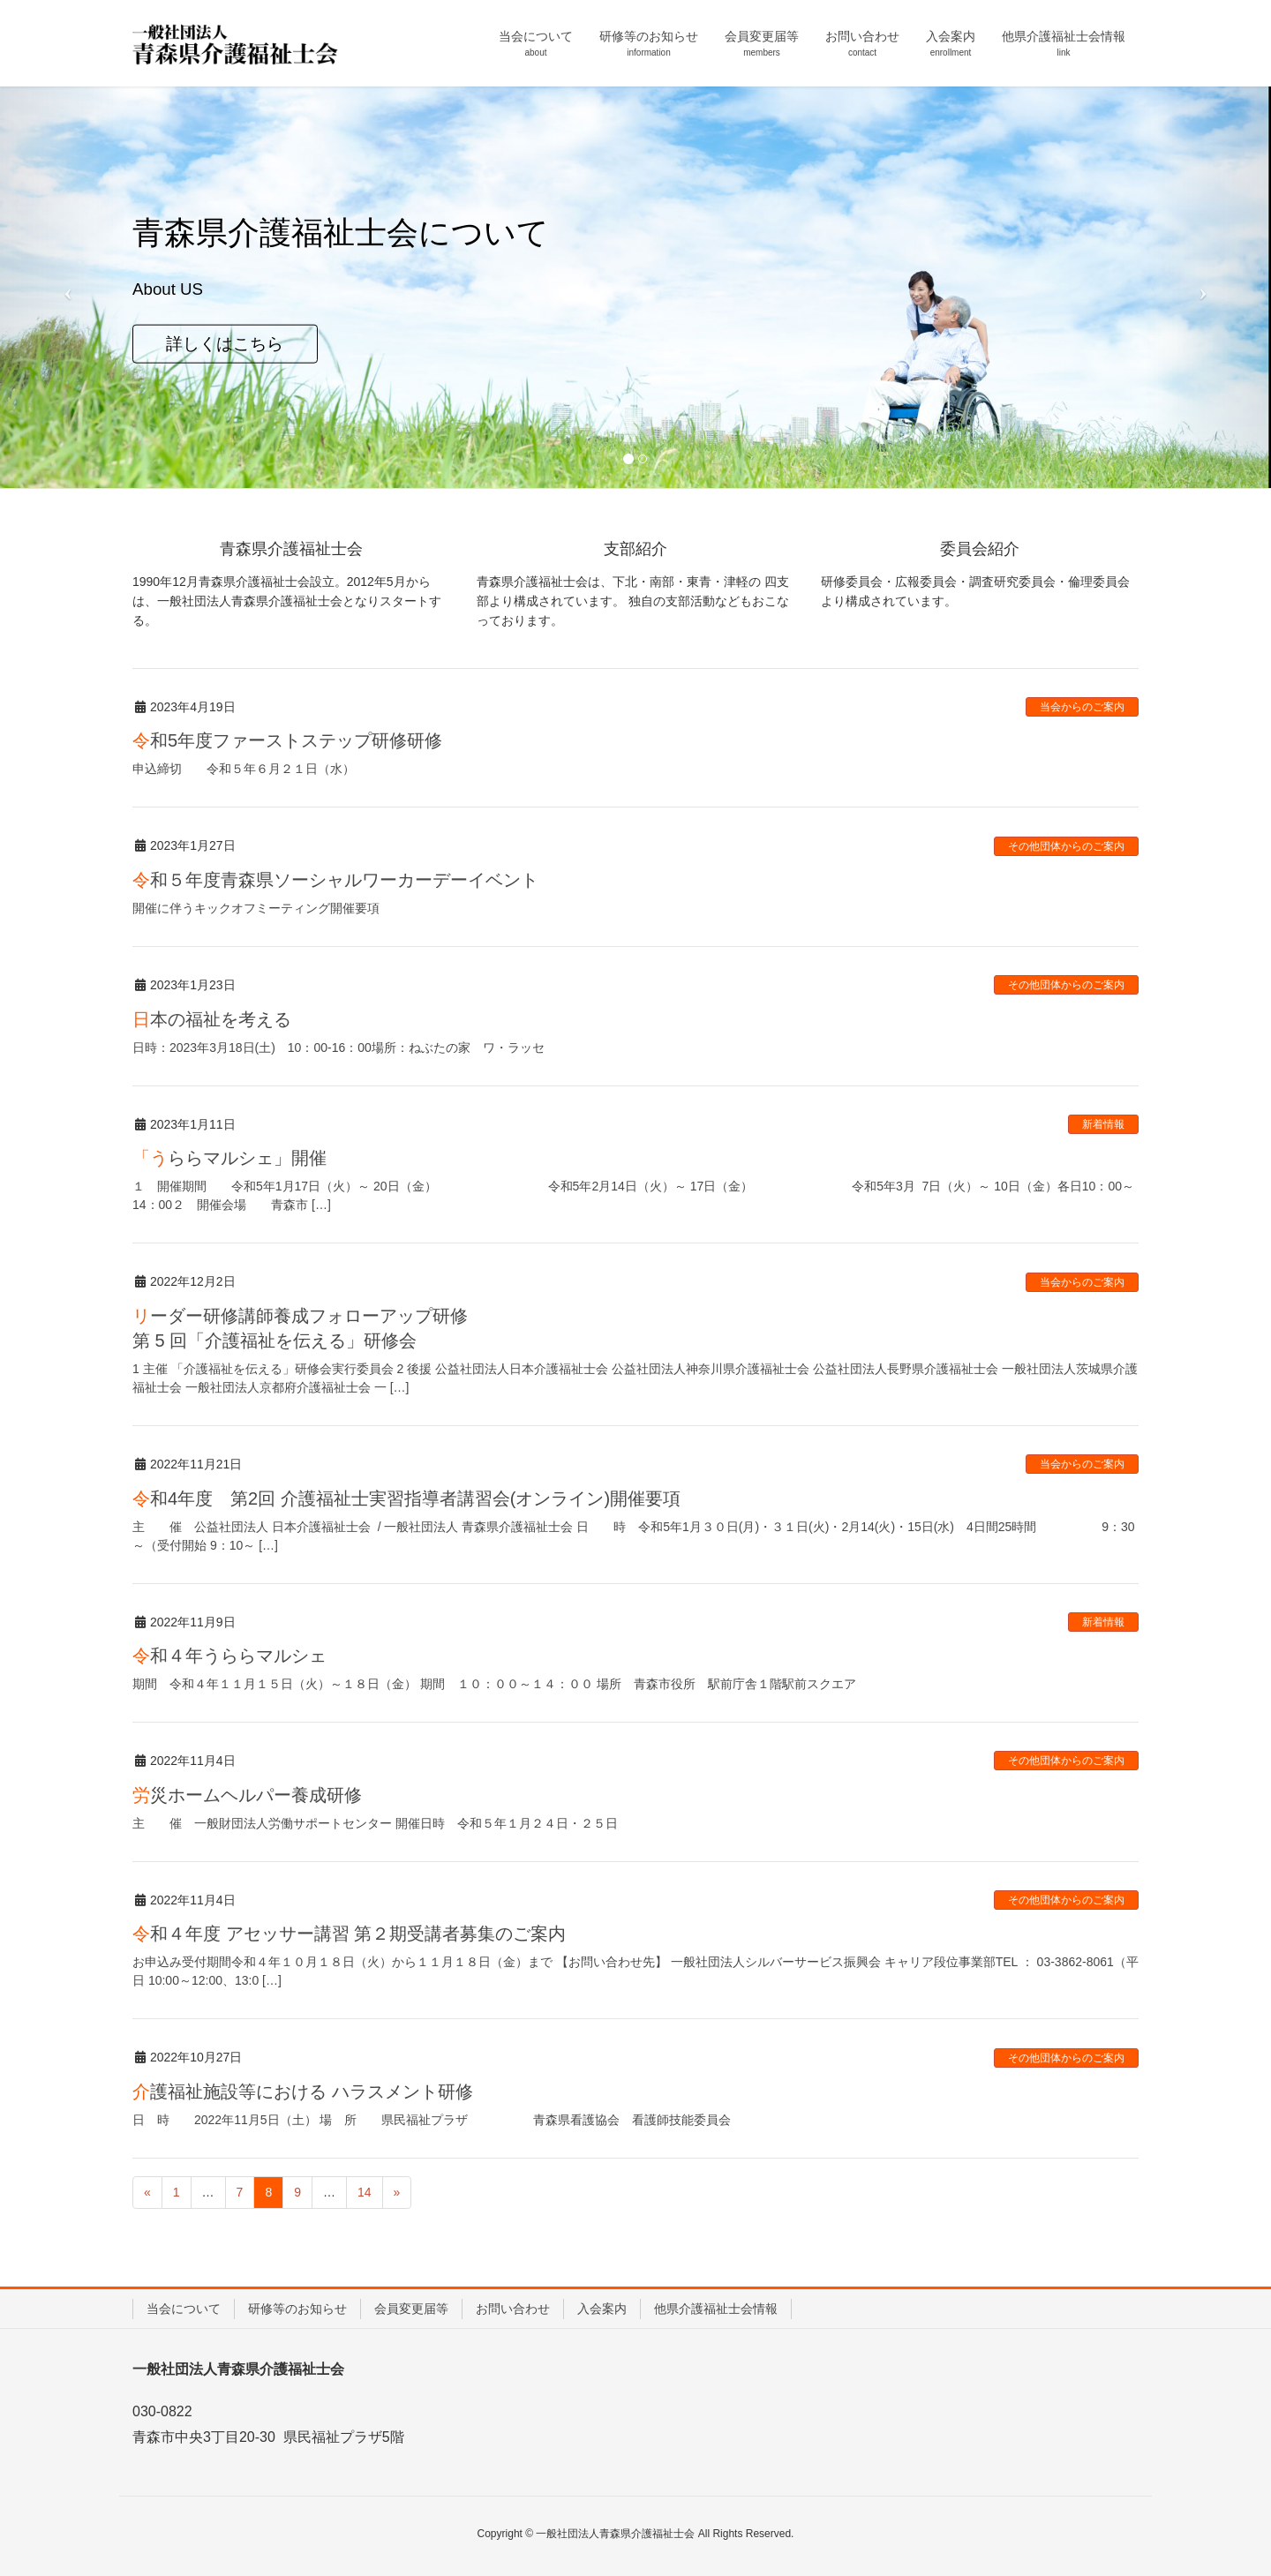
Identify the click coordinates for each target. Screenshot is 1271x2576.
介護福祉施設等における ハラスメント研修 (302, 2091)
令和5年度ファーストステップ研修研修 (287, 740)
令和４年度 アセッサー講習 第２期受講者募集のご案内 (349, 1933)
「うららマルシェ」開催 (229, 1158)
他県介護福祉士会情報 (716, 2309)
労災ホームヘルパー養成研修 (247, 1795)
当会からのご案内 (1082, 707)
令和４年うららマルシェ (229, 1655)
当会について (184, 2309)
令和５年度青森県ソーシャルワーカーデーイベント (335, 880)
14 (364, 2192)
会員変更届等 (411, 2309)
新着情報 (1103, 1124)
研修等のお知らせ (297, 2309)
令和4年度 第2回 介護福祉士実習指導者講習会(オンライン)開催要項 (406, 1498)
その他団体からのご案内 (1066, 846)
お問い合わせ (513, 2309)
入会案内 (602, 2309)
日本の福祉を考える (211, 1019)
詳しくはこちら (224, 343)
